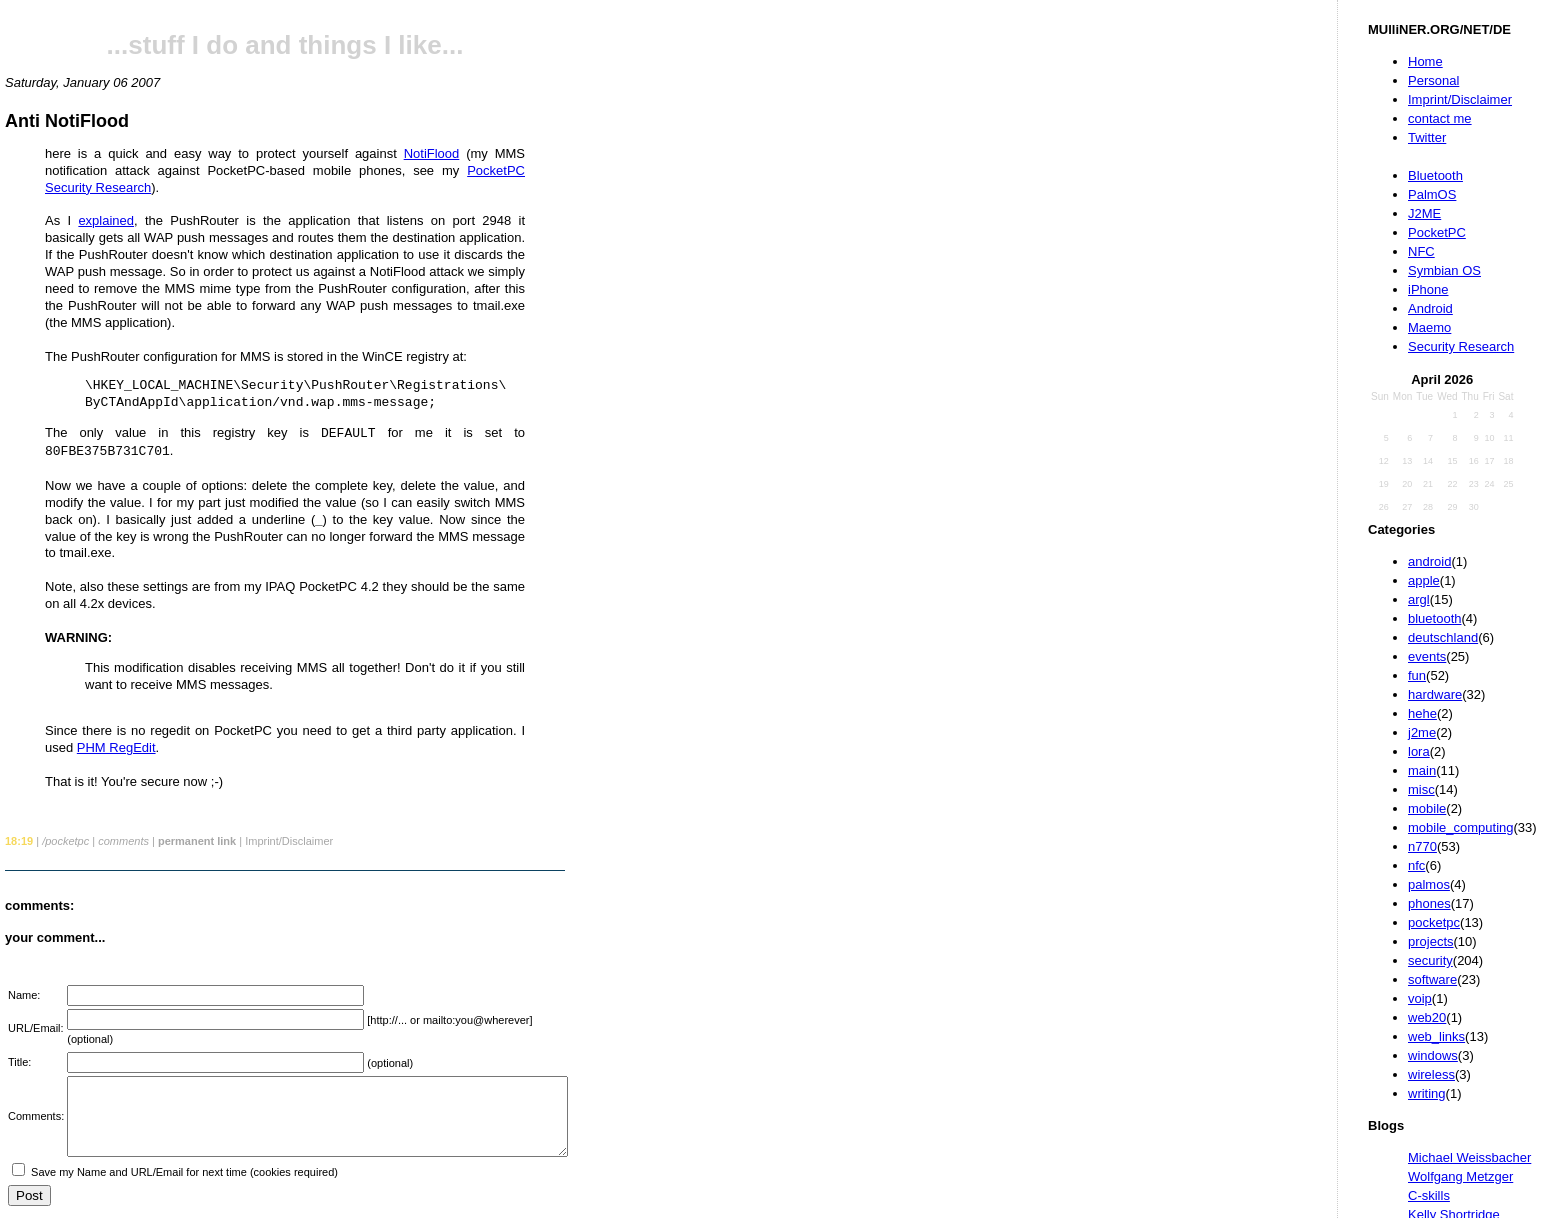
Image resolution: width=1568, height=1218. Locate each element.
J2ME (1424, 213)
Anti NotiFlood (67, 121)
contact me (1440, 118)
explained (106, 220)
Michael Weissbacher (1469, 1157)
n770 (1422, 846)
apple (1424, 580)
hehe (1422, 713)
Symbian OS (1444, 270)
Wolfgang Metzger (1460, 1176)
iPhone (1428, 289)
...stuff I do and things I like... (285, 45)
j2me (1422, 732)
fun (1417, 675)
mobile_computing (1461, 827)
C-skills (1429, 1195)
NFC (1421, 251)
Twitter (1427, 137)
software (1432, 979)
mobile (1427, 808)
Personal (1433, 80)
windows (1433, 1055)
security (1430, 960)
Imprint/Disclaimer (1460, 99)
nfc (1416, 865)
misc (1421, 789)
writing (1427, 1093)
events (1427, 656)
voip (1420, 998)
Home (1425, 61)
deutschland (1443, 637)
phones (1429, 903)
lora (1419, 751)
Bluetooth (1435, 175)
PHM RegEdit (116, 747)
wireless (1431, 1074)
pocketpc (1434, 922)
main (1422, 770)
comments (123, 841)
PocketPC (1437, 232)
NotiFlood (432, 153)
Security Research (1461, 346)
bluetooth (1435, 618)
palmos (1429, 884)
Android (1430, 308)
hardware (1435, 694)
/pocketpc (65, 841)
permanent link (197, 841)
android (1429, 561)
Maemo (1429, 327)
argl (1419, 599)
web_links (1436, 1036)
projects (1431, 941)
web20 (1427, 1017)
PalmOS (1432, 194)
